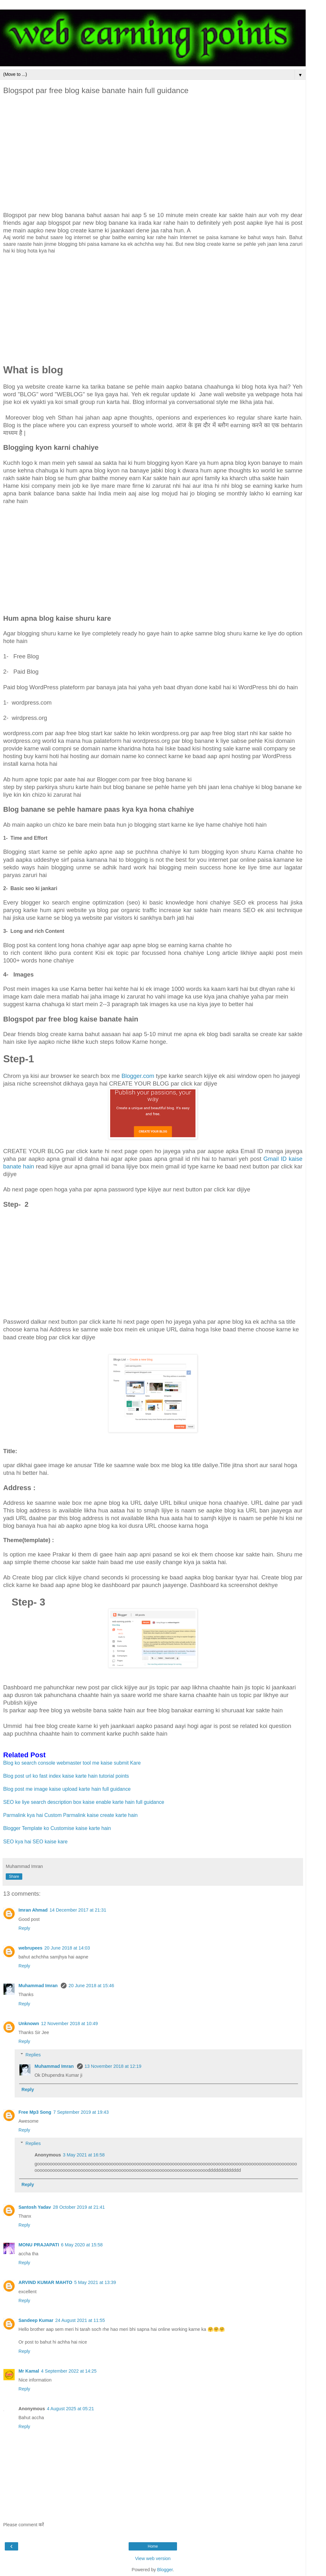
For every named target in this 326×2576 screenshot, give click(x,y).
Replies (33, 2054)
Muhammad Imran (38, 1985)
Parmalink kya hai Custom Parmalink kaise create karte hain (71, 1815)
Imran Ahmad (32, 1910)
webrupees (30, 1947)
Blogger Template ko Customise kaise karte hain (57, 1828)
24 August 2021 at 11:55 (80, 2320)
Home (153, 2546)
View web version (153, 2558)
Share (14, 1876)
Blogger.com (137, 1075)
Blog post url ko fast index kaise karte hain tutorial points (66, 1776)
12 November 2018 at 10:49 (69, 2023)
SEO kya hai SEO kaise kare (35, 1841)
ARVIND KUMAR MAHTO (45, 2282)
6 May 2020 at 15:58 (82, 2244)
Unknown (28, 2023)
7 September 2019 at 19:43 (81, 2112)
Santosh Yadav (34, 2207)
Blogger (165, 2569)
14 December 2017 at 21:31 (77, 1910)
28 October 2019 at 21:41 (79, 2207)
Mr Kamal (28, 2371)
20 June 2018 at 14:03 (67, 1947)
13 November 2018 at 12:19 (113, 2066)
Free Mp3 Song (34, 2112)
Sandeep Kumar (35, 2320)
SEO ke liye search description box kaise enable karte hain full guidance (84, 1802)
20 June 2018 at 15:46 (91, 1985)
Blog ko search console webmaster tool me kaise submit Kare (72, 1763)
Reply (24, 1928)
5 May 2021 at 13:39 (95, 2282)
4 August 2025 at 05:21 (70, 2408)
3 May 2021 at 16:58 (84, 2154)
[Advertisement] (152, 153)
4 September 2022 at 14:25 (68, 2371)
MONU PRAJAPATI (38, 2244)
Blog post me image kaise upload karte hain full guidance (67, 1789)
